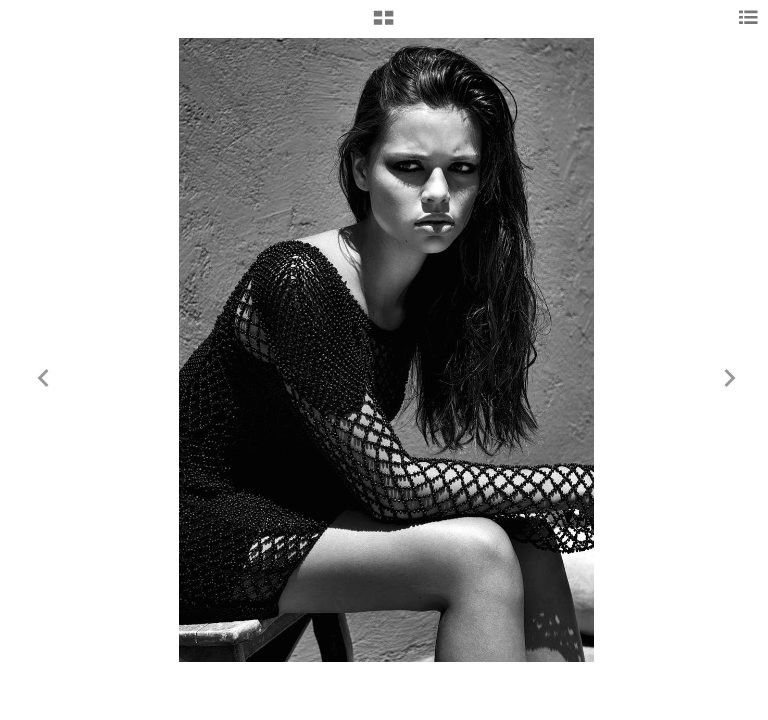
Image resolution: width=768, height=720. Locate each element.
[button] (383, 25)
